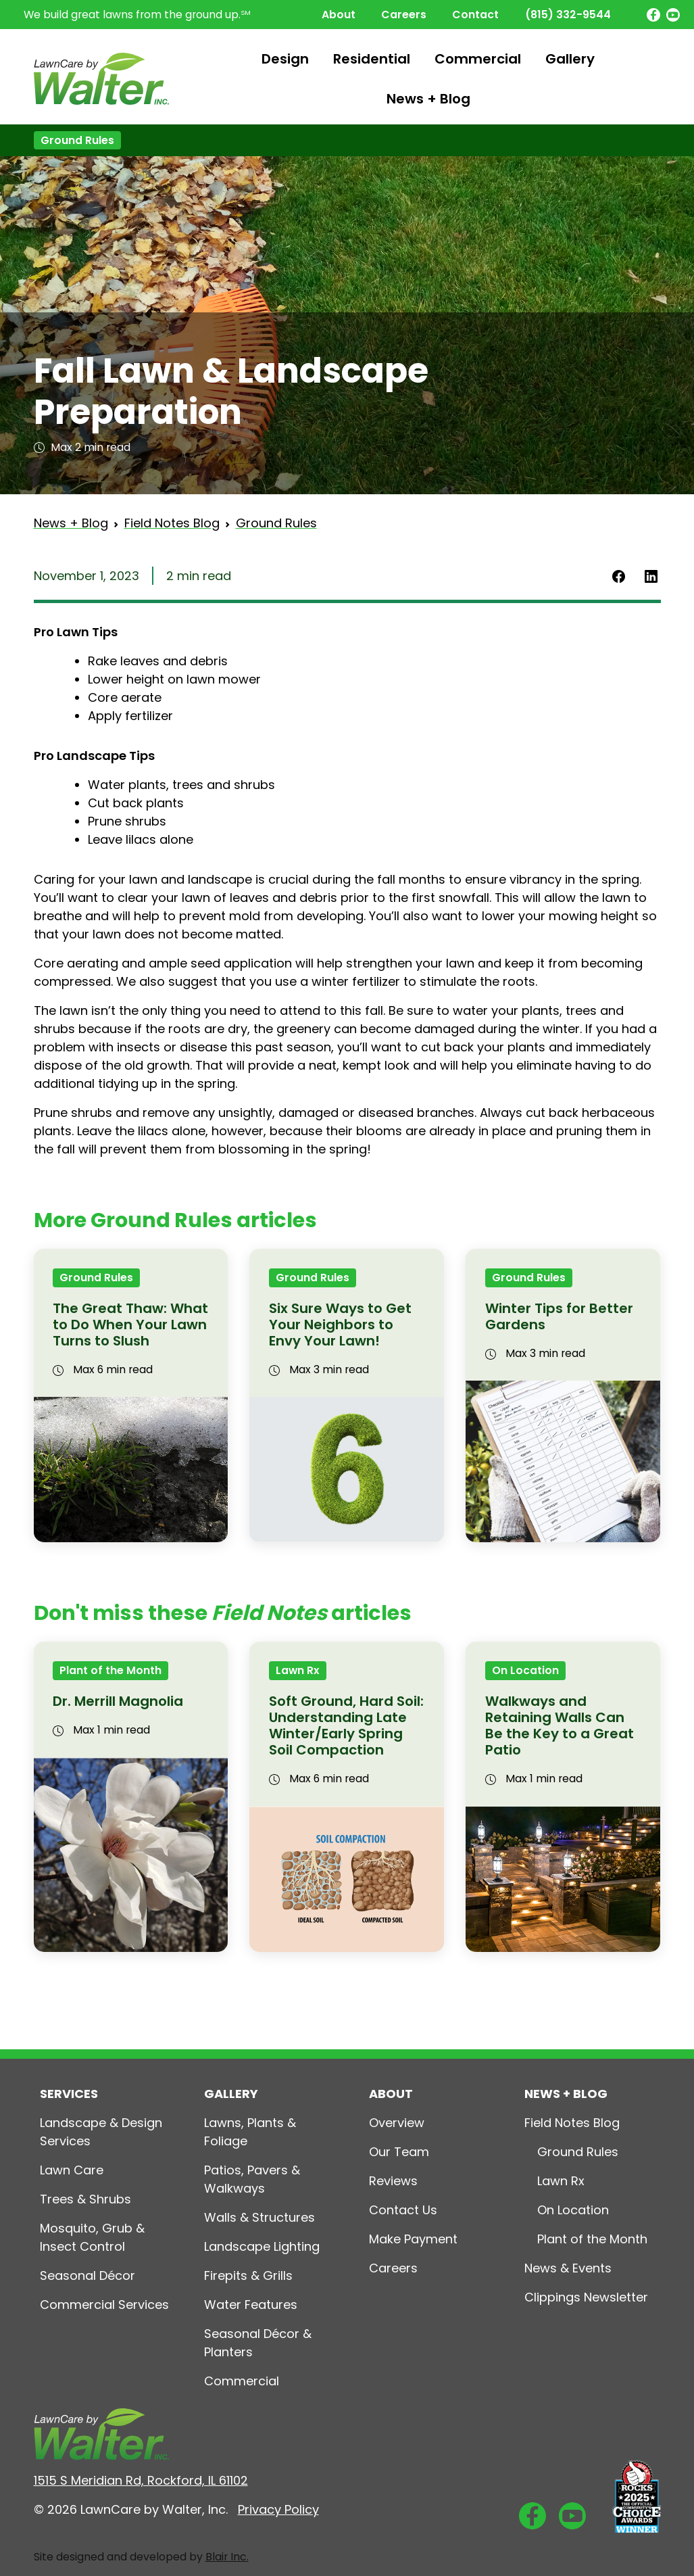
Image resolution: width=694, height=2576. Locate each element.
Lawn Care (71, 2170)
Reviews (393, 2180)
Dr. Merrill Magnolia (118, 1701)
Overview (396, 2122)
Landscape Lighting (262, 2246)
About (338, 14)
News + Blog (428, 98)
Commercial (478, 58)
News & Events (568, 2268)
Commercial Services (104, 2304)
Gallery (570, 58)
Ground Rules (77, 140)
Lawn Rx (298, 1670)
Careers (403, 14)
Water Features (250, 2304)
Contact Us (403, 2209)
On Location (525, 1670)
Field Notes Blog (172, 523)
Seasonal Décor (87, 2275)
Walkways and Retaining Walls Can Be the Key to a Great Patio (559, 1725)
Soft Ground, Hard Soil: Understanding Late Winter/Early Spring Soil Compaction (346, 1725)
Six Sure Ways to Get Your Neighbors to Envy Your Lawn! (340, 1324)
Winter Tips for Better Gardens (559, 1316)
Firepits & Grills (248, 2275)
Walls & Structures (259, 2217)
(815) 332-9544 (568, 14)
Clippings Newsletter (586, 2297)
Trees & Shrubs (85, 2199)
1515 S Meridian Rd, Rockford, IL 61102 (141, 2480)
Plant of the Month (110, 1670)
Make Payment (413, 2239)
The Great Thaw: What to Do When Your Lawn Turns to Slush (130, 1324)
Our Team (399, 2151)
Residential (371, 58)
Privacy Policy (278, 2509)
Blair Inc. (227, 2557)
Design (285, 58)
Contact (475, 14)
